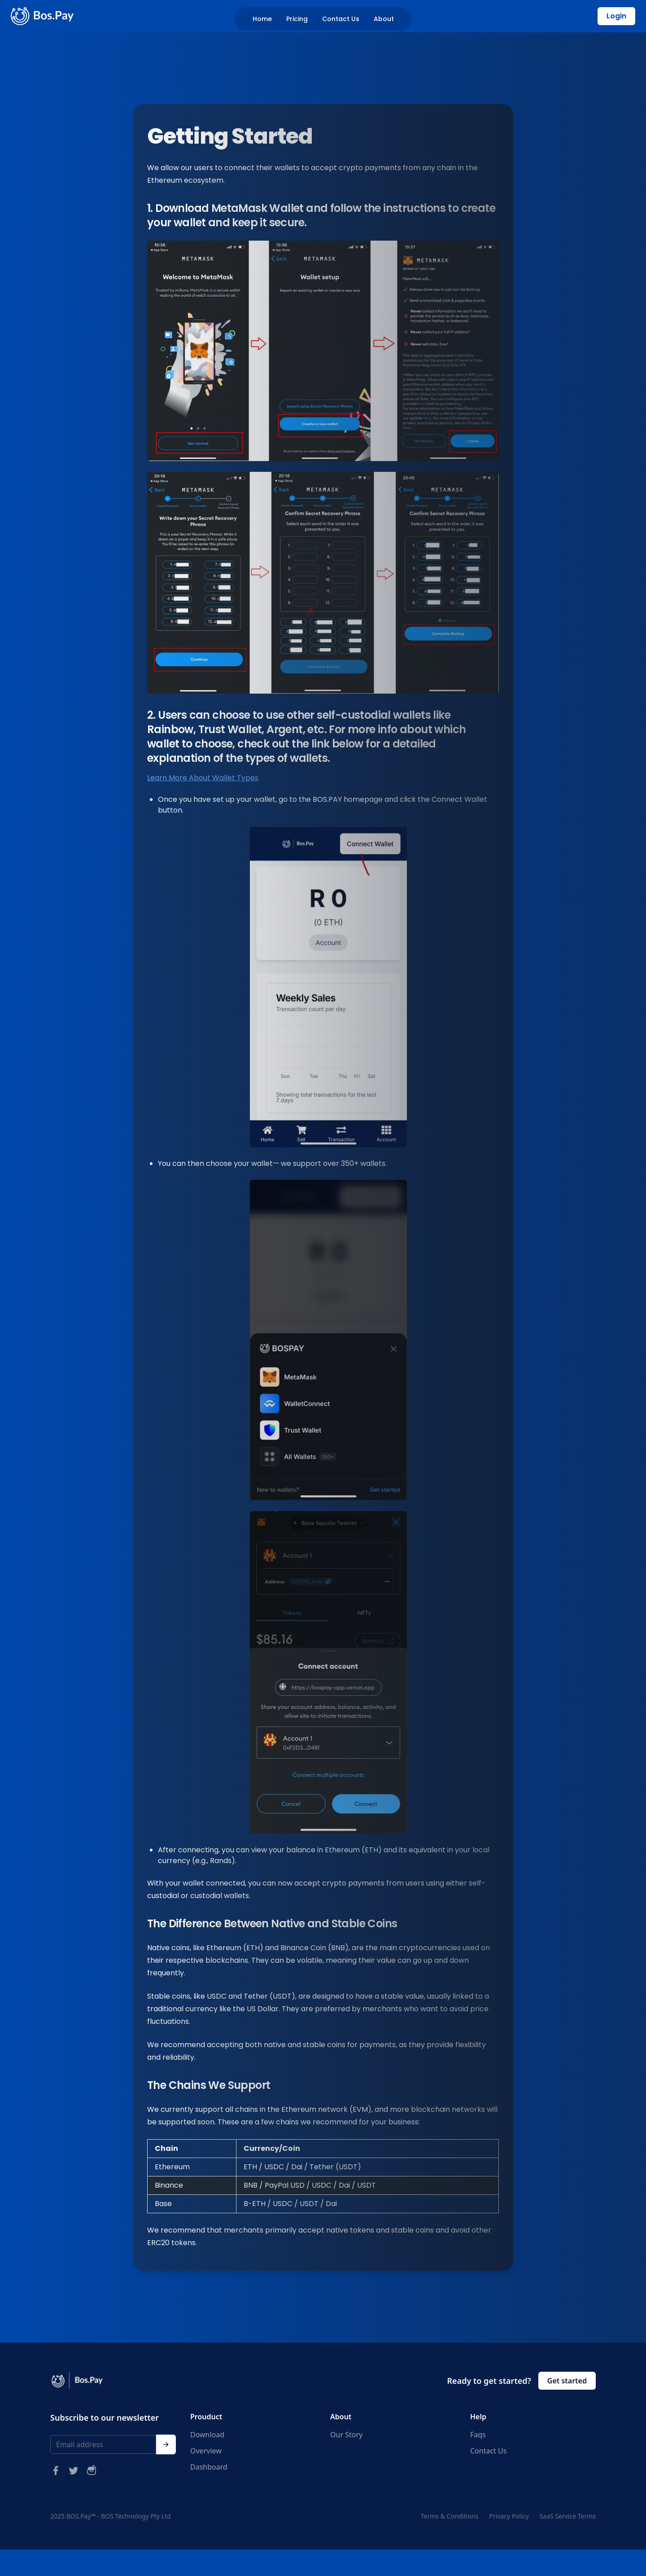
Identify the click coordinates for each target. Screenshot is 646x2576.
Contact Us (340, 18)
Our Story (346, 2435)
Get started (567, 2381)
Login (616, 16)
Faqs (478, 2435)
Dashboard (208, 2467)
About (384, 18)
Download (207, 2435)
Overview (206, 2451)
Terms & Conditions (450, 2516)
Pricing (297, 18)
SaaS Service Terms (568, 2516)
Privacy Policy (508, 2516)
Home (262, 18)
